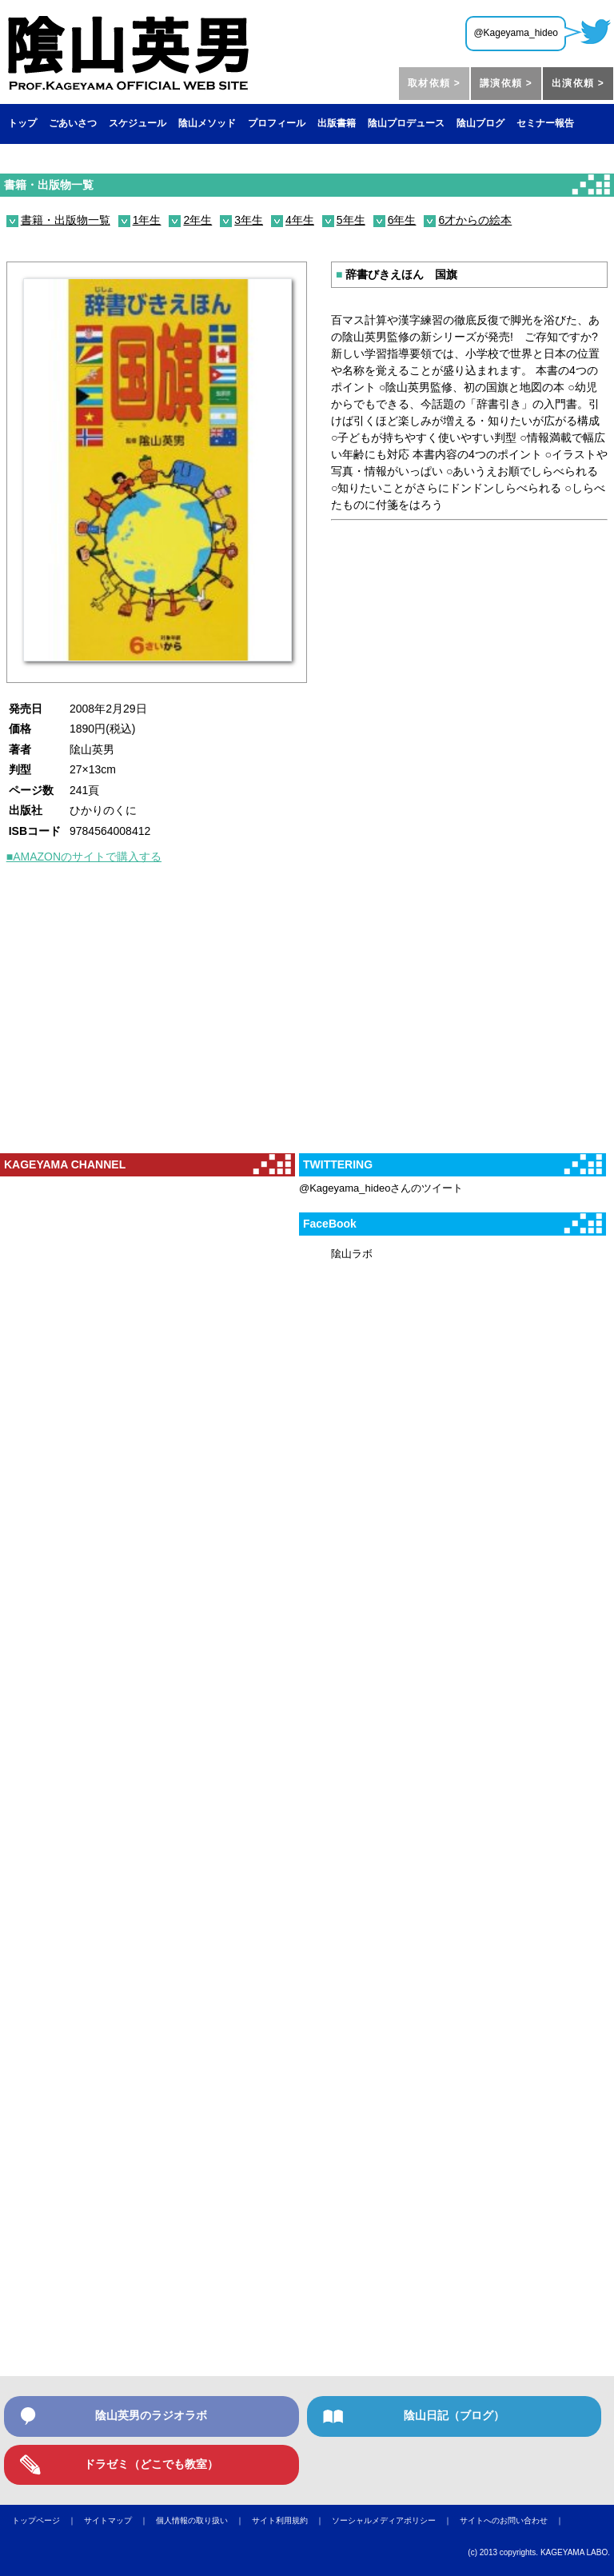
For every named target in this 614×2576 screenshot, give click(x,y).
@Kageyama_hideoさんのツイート (381, 1188)
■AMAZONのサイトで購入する (83, 856)
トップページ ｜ (48, 2520)
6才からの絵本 (475, 220)
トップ (22, 123)
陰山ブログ (480, 123)
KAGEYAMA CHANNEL (65, 1164)
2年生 (197, 220)
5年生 (351, 220)
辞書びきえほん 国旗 (396, 274)
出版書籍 (336, 123)
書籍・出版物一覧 (49, 184)
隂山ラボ (352, 1254)
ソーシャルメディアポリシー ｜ (396, 2520)
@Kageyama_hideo (515, 32)
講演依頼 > (506, 83)
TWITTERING (338, 1164)
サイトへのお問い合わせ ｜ (516, 2520)
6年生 (402, 220)
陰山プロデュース (406, 123)
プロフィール (276, 123)
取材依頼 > (434, 83)
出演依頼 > (578, 83)
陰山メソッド (207, 123)
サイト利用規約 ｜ (292, 2520)
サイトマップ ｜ (120, 2520)
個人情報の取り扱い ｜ (204, 2520)
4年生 (299, 220)
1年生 (147, 220)
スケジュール (137, 123)
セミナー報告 (545, 123)
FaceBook (330, 1223)
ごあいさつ (73, 123)
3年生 (248, 220)
